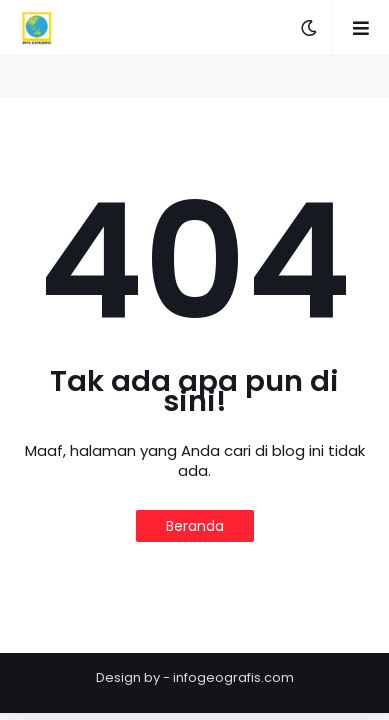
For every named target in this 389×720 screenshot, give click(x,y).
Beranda (195, 526)
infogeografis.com (233, 677)
